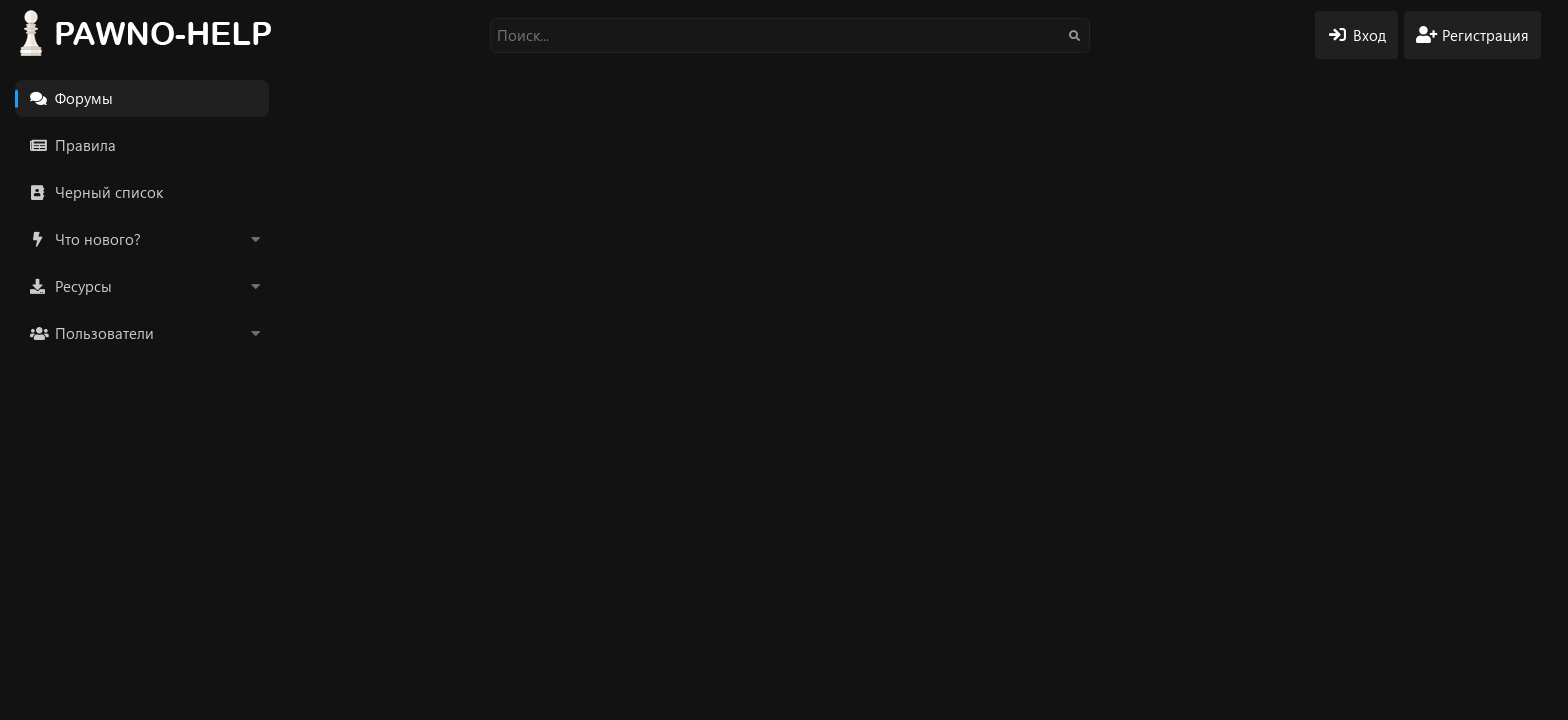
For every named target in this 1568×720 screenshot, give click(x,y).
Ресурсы (83, 286)
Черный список (109, 192)
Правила (85, 145)
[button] (255, 239)
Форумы (84, 98)
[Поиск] (790, 35)
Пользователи (104, 333)
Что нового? (98, 239)
